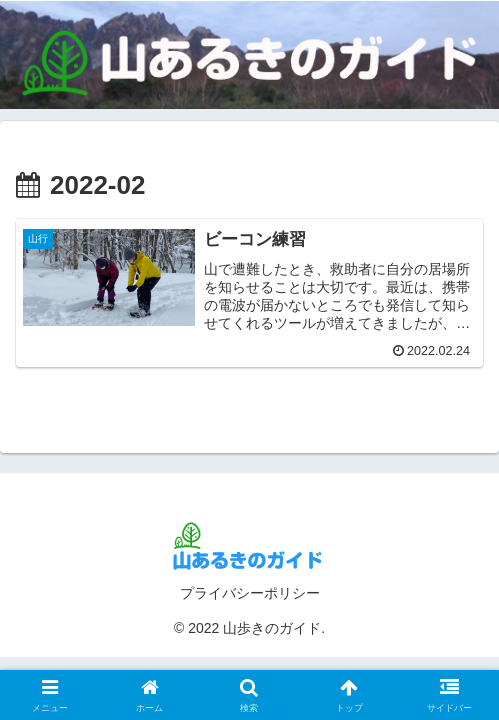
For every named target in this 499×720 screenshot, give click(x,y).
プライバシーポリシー (250, 593)
